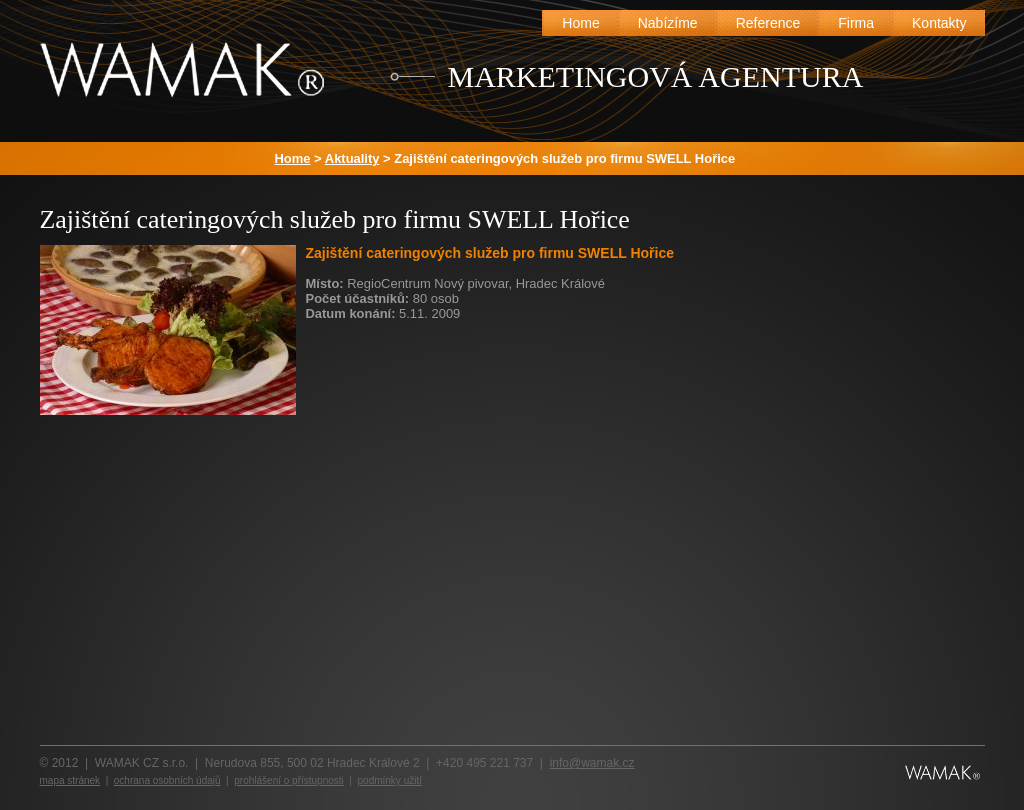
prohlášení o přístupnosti (289, 780)
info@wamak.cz (592, 763)
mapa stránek (70, 780)
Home (293, 158)
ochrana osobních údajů (167, 780)
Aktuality (352, 158)
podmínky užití (390, 780)
